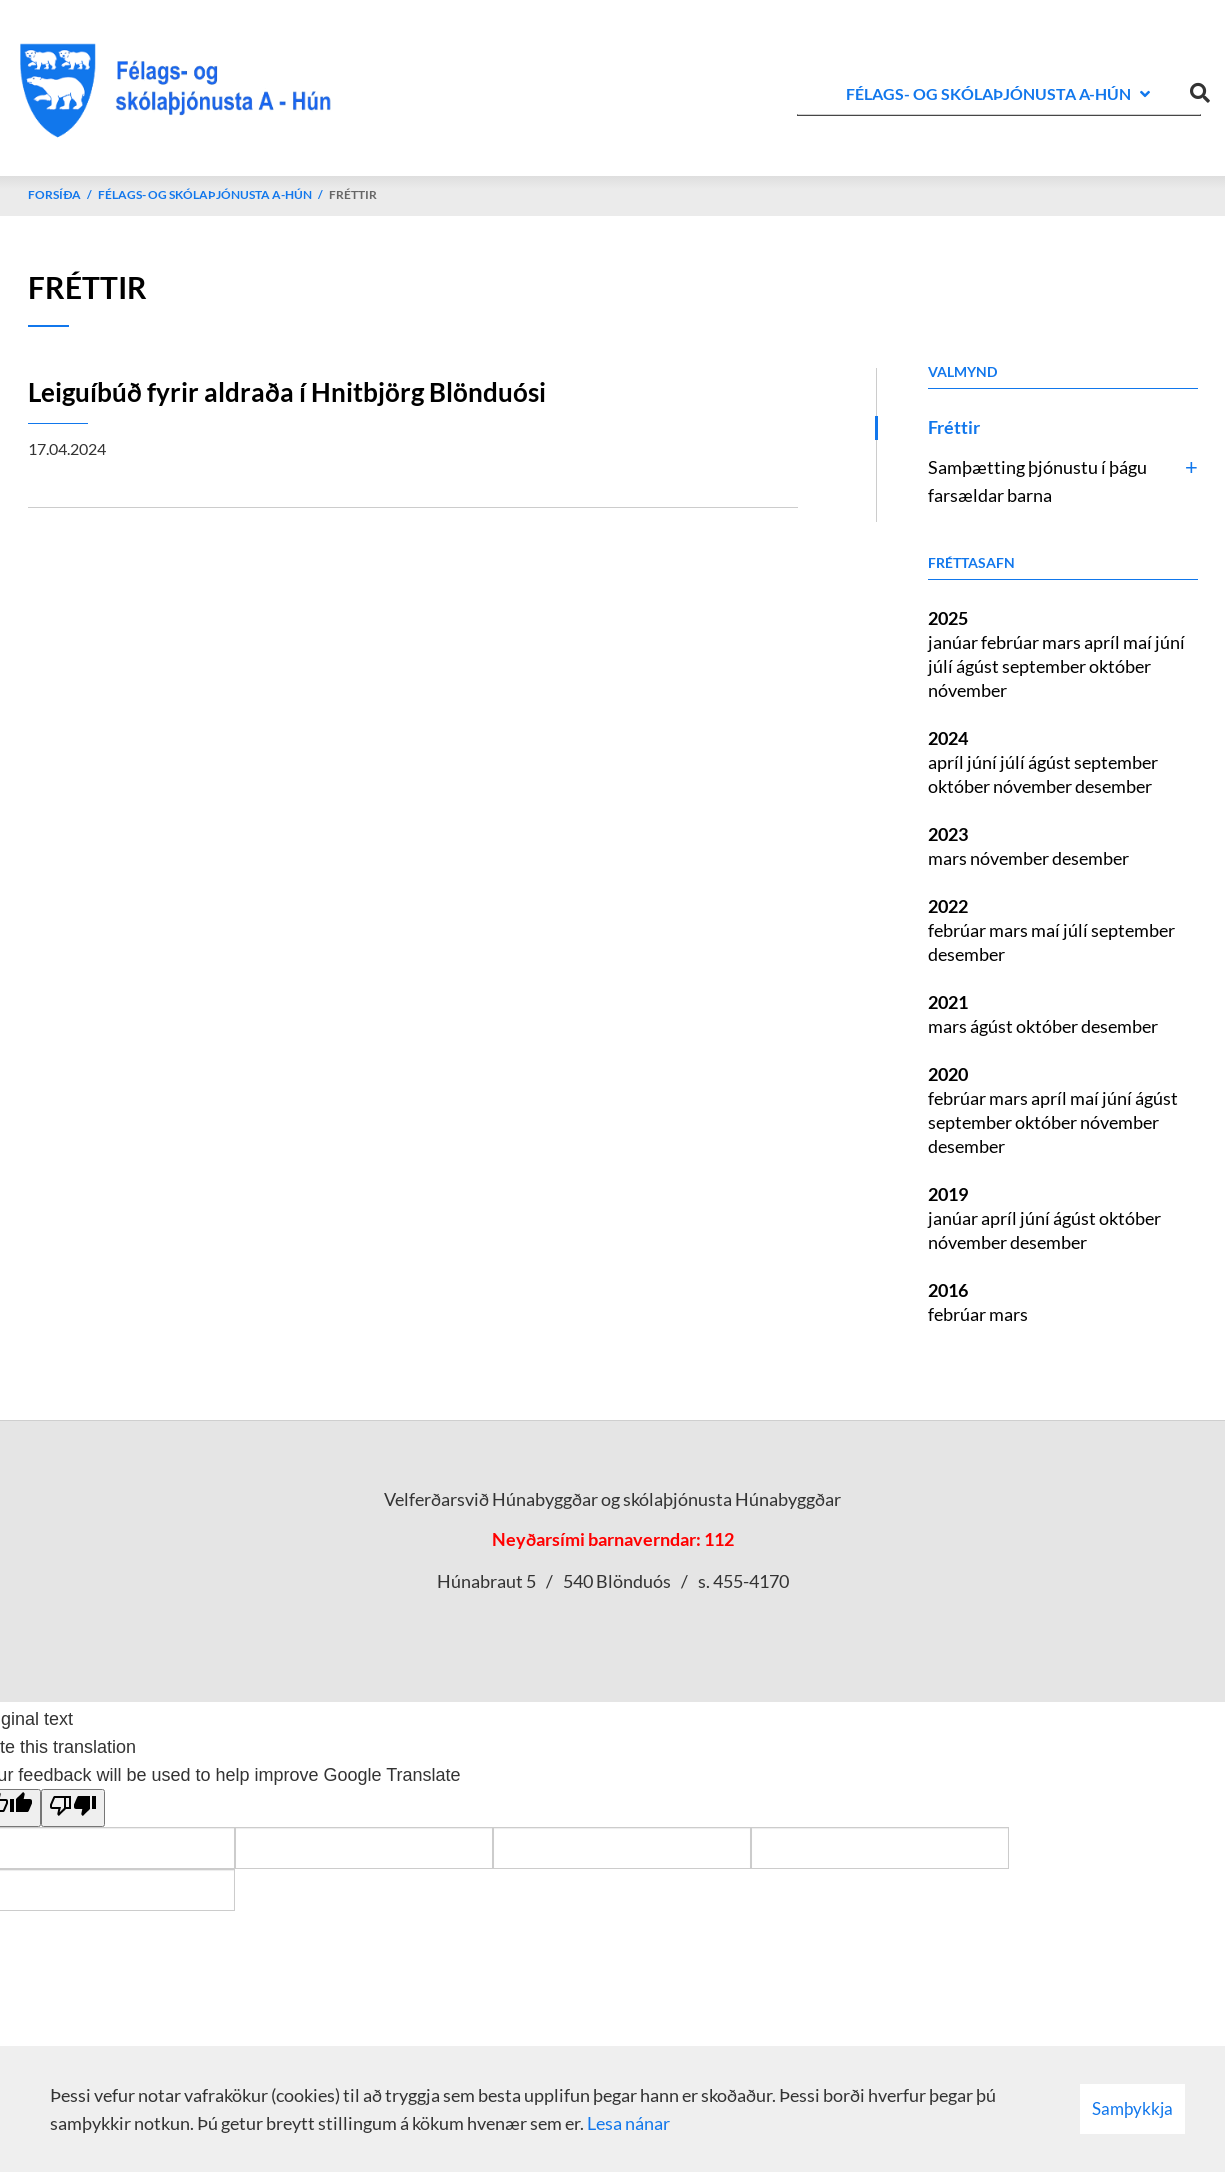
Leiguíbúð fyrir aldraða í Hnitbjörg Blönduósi (287, 392)
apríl (1103, 642)
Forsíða (54, 194)
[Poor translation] (73, 1808)
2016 (948, 1290)
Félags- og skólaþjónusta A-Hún (205, 194)
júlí (942, 666)
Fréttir (353, 194)
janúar (954, 642)
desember (1113, 786)
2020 (948, 1074)
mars (1063, 642)
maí (1139, 642)
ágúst (979, 666)
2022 (948, 906)
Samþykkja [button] (1132, 2108)
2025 (948, 618)
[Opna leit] (1200, 89)
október (1120, 666)
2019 (948, 1194)
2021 (948, 1002)
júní (1170, 642)
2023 (948, 834)
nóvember (967, 690)
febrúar (1011, 642)
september (1045, 666)
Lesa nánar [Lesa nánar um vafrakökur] (628, 2123)
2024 (948, 738)
